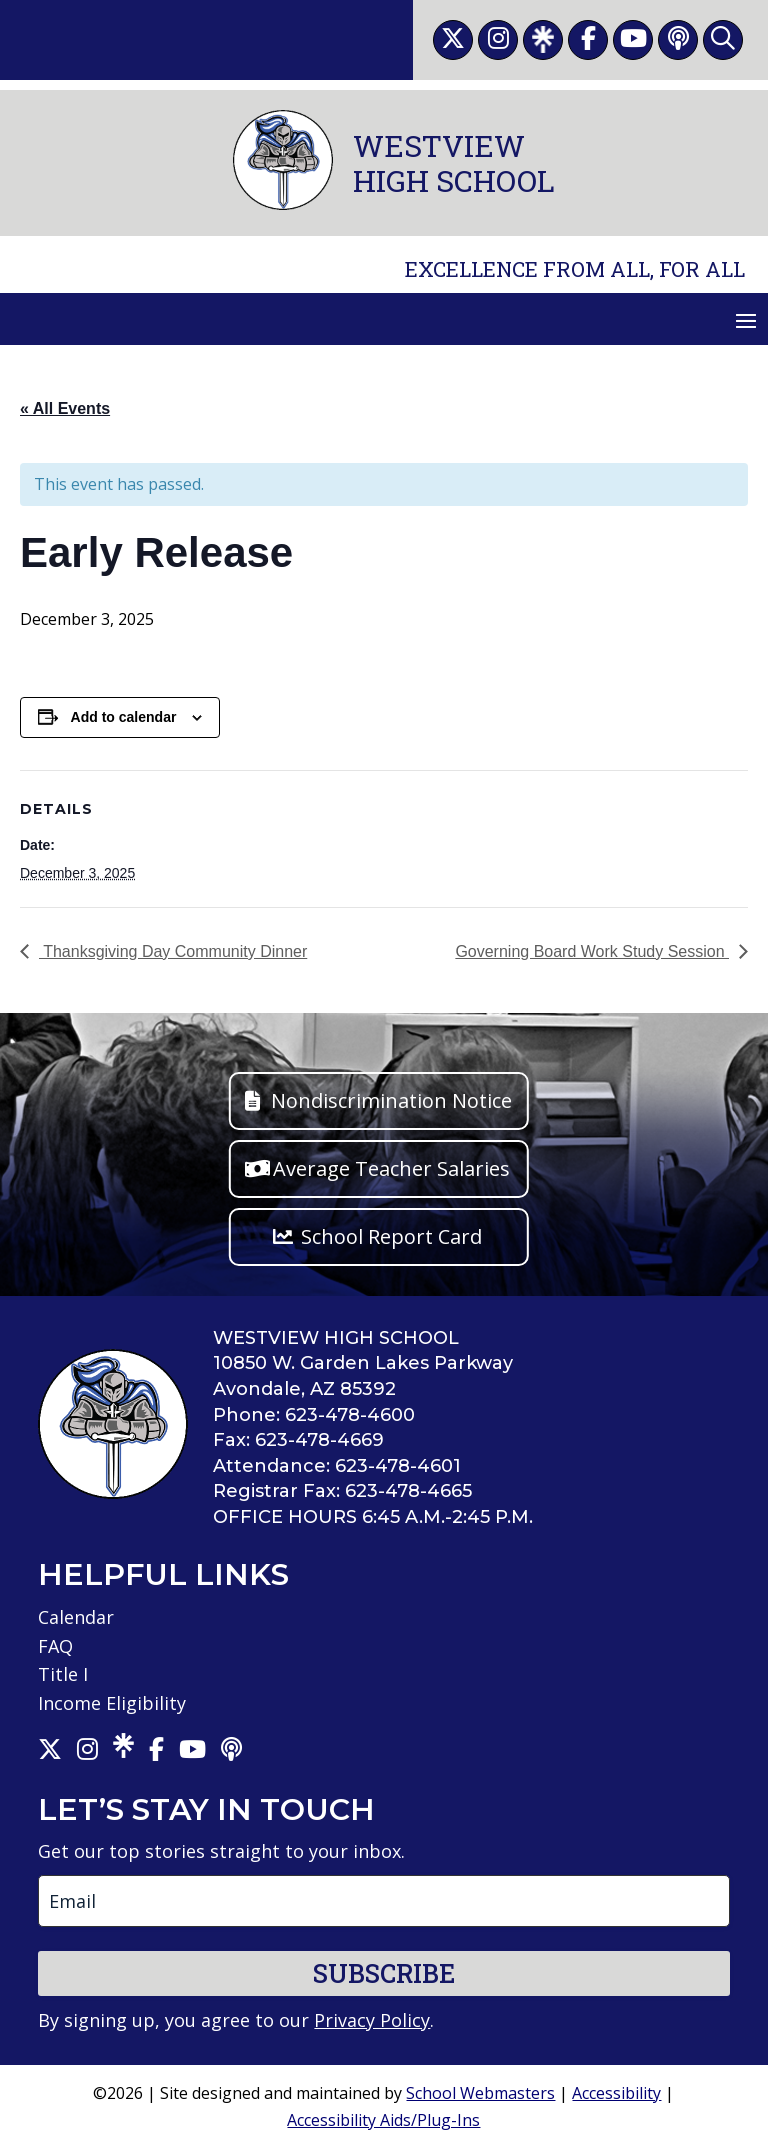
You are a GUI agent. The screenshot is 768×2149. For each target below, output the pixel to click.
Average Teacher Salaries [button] (391, 1168)
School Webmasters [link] (480, 2093)
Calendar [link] (76, 1617)
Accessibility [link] (616, 2093)
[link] (453, 40)
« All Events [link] (65, 408)
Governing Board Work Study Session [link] (592, 951)
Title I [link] (63, 1674)
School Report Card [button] (391, 1236)
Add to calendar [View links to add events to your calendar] (124, 717)
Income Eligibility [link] (112, 1703)
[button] (746, 320)
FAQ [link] (55, 1646)
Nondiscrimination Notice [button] (391, 1100)
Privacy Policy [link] (372, 2020)
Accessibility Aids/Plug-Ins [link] (383, 2120)
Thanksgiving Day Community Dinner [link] (173, 951)
